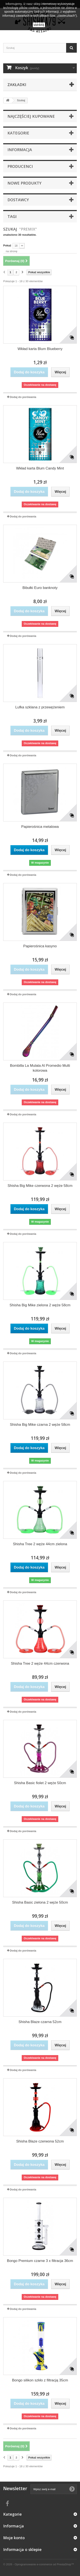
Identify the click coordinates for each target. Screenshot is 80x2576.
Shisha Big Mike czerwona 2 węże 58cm (39, 1186)
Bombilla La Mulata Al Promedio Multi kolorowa (40, 1068)
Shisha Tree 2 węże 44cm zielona (40, 1544)
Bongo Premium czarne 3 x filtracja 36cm (40, 2261)
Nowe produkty (24, 183)
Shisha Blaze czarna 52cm (40, 2022)
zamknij (39, 25)
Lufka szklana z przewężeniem (40, 707)
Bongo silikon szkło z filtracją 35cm (40, 2380)
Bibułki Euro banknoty (39, 588)
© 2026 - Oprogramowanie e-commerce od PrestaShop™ (38, 2564)
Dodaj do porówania (23, 397)
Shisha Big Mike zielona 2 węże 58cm (40, 1305)
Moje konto (14, 2537)
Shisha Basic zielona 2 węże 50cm (40, 1902)
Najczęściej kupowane (31, 116)
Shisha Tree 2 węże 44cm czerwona (40, 1663)
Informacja (19, 149)
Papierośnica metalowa (40, 827)
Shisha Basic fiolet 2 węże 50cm (40, 1783)
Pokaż (7, 245)
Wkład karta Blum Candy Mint (40, 468)
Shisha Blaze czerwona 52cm (40, 2141)
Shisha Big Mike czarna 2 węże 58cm (40, 1425)
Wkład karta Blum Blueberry (40, 349)
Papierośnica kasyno (40, 946)
